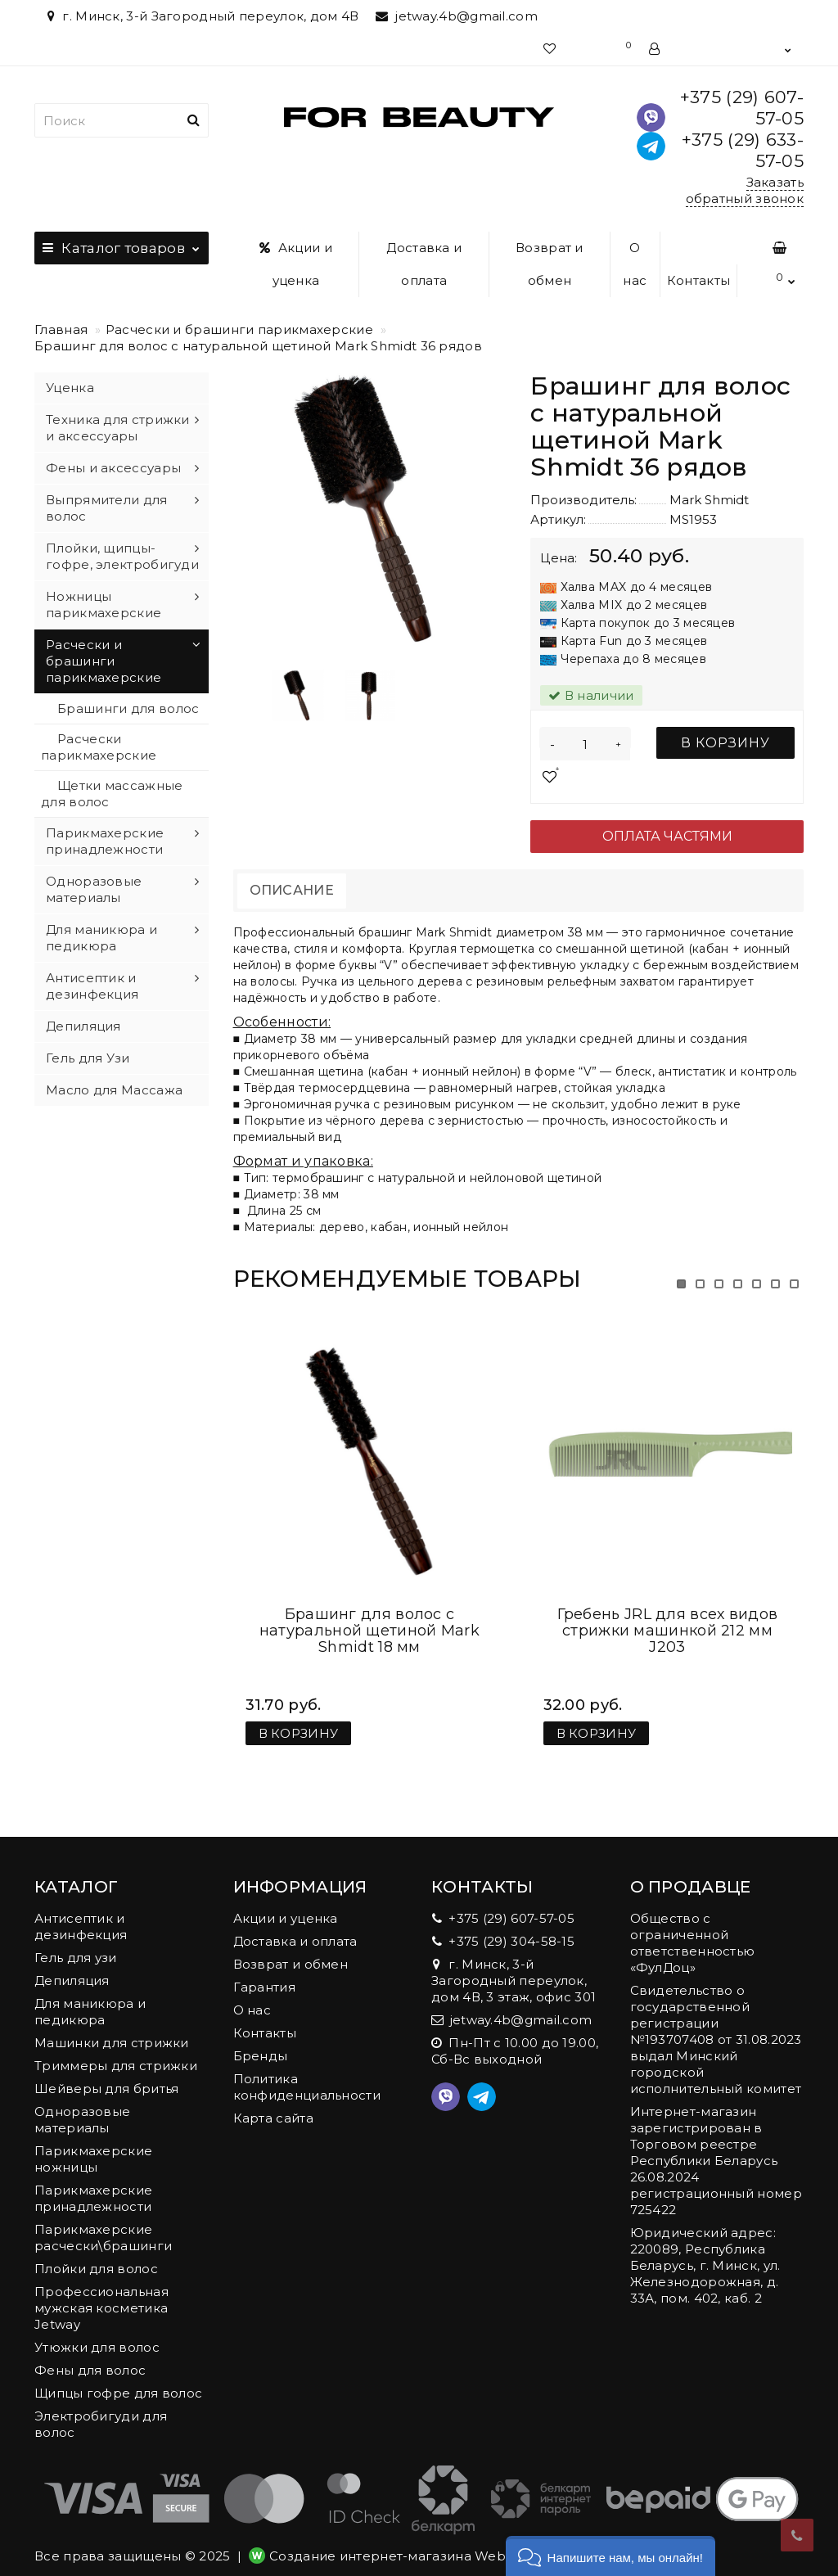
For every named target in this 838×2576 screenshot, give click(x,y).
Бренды (260, 2039)
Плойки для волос (96, 2252)
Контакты (698, 280)
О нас (635, 264)
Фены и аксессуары (113, 468)
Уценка (70, 387)
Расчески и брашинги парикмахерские (239, 329)
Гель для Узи (88, 1058)
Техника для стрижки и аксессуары (118, 428)
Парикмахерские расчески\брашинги (103, 2221)
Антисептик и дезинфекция (92, 986)
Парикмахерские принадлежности (105, 841)
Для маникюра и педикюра (101, 938)
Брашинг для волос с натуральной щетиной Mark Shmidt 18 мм (369, 1614)
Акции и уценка (295, 264)
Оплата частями (667, 836)
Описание (292, 890)
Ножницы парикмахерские (103, 604)
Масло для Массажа (114, 1090)
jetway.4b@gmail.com (457, 16)
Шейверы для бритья (106, 2072)
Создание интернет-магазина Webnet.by (408, 2539)
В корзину (725, 743)
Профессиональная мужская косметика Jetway (101, 2291)
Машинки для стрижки (111, 2026)
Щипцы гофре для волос (118, 2376)
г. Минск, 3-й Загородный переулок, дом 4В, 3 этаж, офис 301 (513, 1964)
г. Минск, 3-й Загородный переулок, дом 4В (201, 16)
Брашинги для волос (128, 708)
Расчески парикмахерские (98, 747)
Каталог (121, 244)
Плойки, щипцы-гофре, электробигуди (122, 556)
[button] (610, 2556)
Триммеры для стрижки (115, 2049)
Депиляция (83, 1026)
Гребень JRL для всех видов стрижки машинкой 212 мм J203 (667, 1614)
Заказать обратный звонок (745, 190)
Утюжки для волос (97, 2331)
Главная (61, 329)
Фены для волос (90, 2354)
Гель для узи (75, 1941)
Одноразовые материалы (94, 889)
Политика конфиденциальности (307, 2071)
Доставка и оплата (424, 264)
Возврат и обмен (549, 264)
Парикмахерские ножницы (93, 2143)
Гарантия (264, 1970)
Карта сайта (273, 2101)
